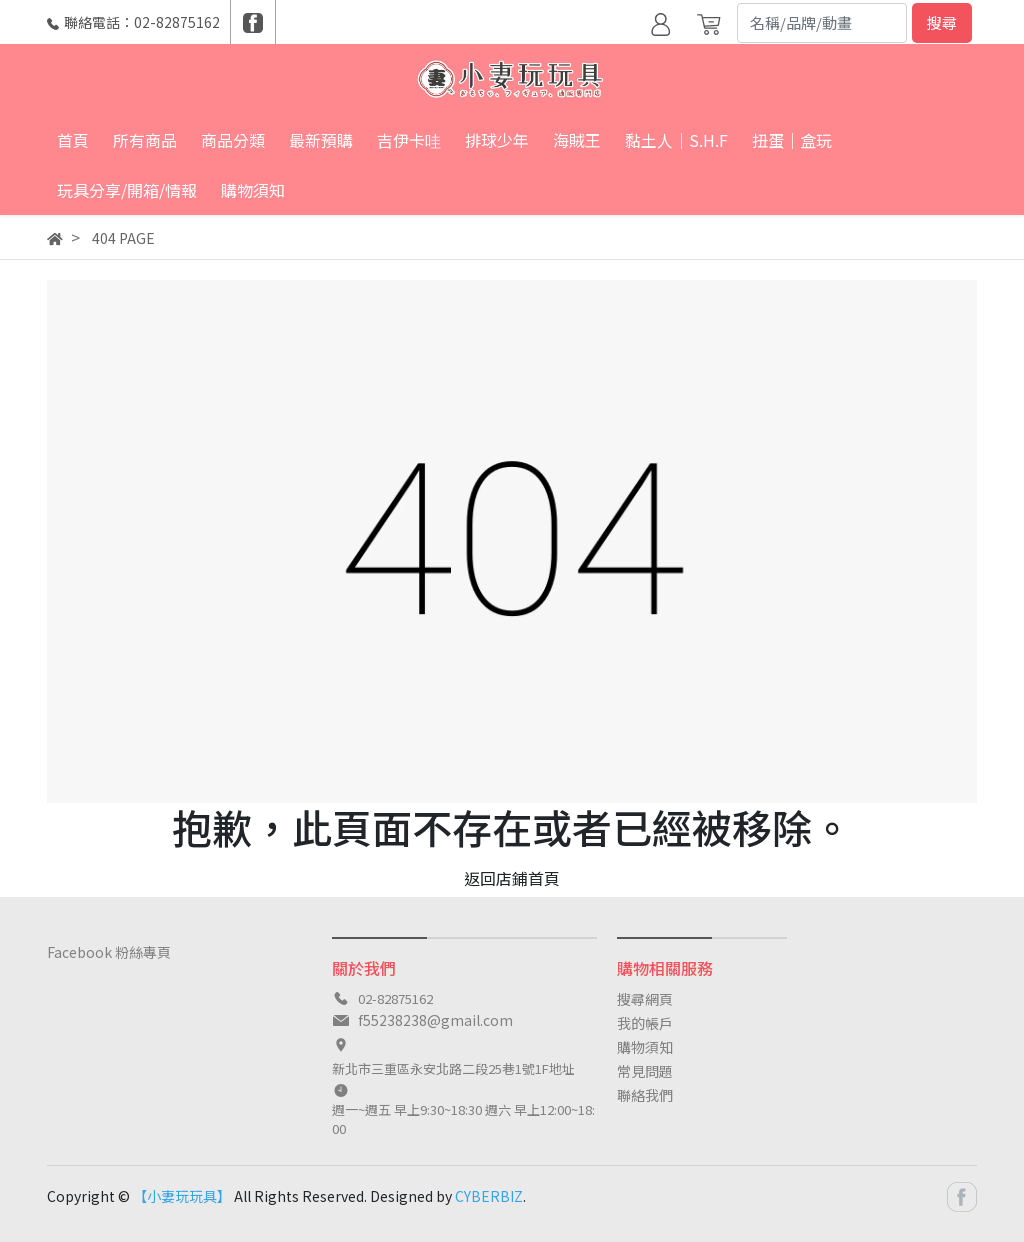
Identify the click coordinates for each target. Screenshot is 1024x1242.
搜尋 (942, 22)
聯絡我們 (645, 1095)
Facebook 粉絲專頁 (109, 952)
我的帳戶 (645, 1023)
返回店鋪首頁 (512, 878)
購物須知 (645, 1047)
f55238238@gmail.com (435, 1020)
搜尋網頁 (645, 999)
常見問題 (645, 1071)
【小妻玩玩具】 (182, 1196)
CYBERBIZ (489, 1196)
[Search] (822, 23)
